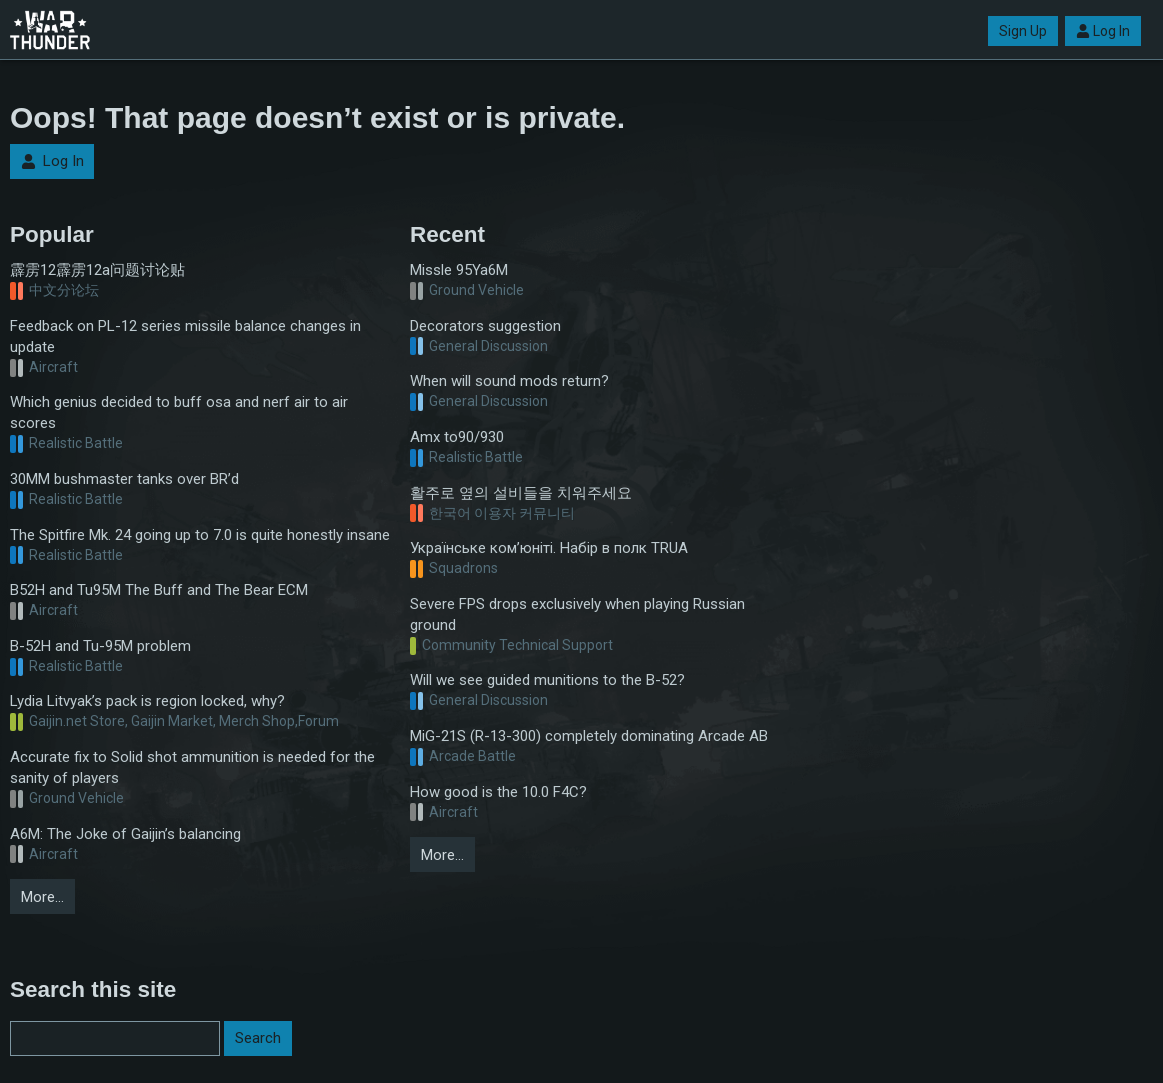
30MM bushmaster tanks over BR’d (124, 479)
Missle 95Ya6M (459, 270)
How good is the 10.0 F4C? (498, 792)
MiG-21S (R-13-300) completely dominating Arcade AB (589, 736)
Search (258, 1038)
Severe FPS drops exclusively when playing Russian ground (577, 614)
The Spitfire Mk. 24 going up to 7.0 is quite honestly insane (200, 535)
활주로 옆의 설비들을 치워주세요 (521, 493)
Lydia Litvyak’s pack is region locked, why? (147, 701)
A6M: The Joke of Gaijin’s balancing (125, 834)
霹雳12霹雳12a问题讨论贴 (97, 270)
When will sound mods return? (509, 381)
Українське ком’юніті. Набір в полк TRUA (549, 548)
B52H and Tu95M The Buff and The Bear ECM (159, 590)
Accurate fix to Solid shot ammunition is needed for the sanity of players (192, 767)
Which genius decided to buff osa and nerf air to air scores (179, 412)
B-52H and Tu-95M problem (100, 646)
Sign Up (1023, 31)
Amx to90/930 (457, 437)
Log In (1103, 31)
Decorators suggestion (485, 326)
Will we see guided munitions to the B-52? (547, 680)
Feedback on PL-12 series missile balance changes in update (185, 336)
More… (42, 897)
